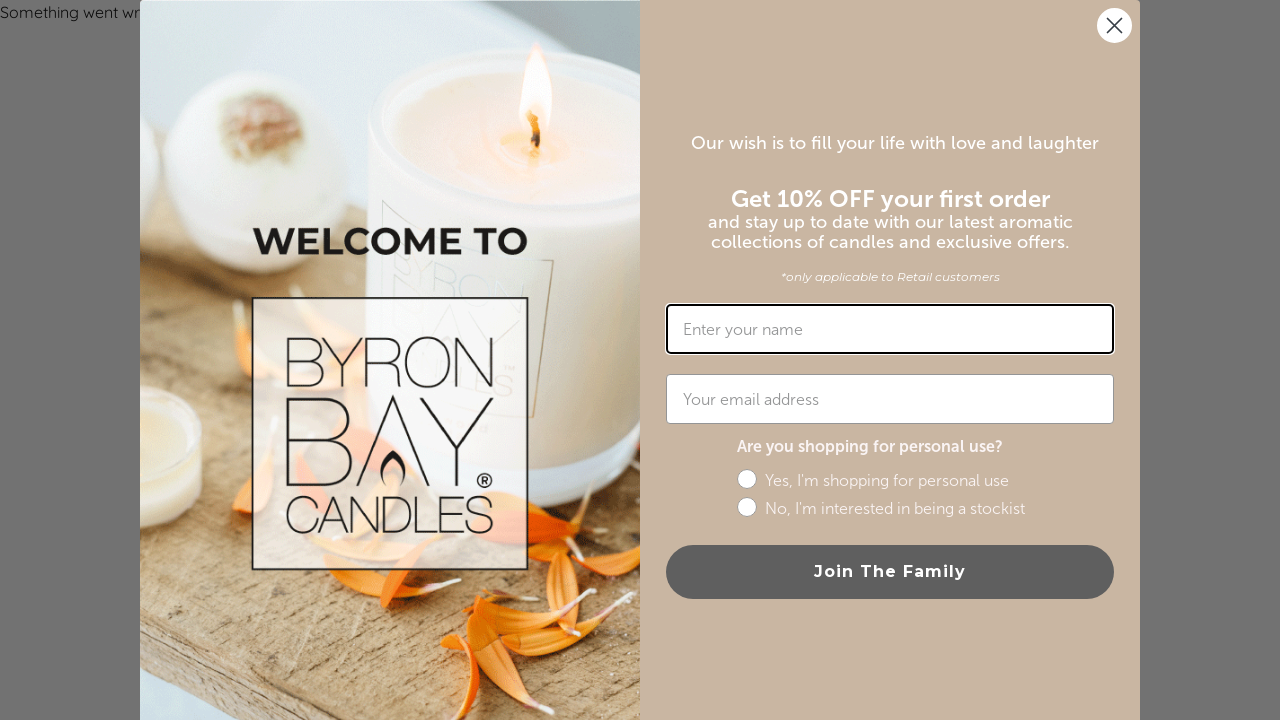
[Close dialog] (1114, 25)
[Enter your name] (890, 329)
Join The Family (890, 571)
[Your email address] (890, 399)
